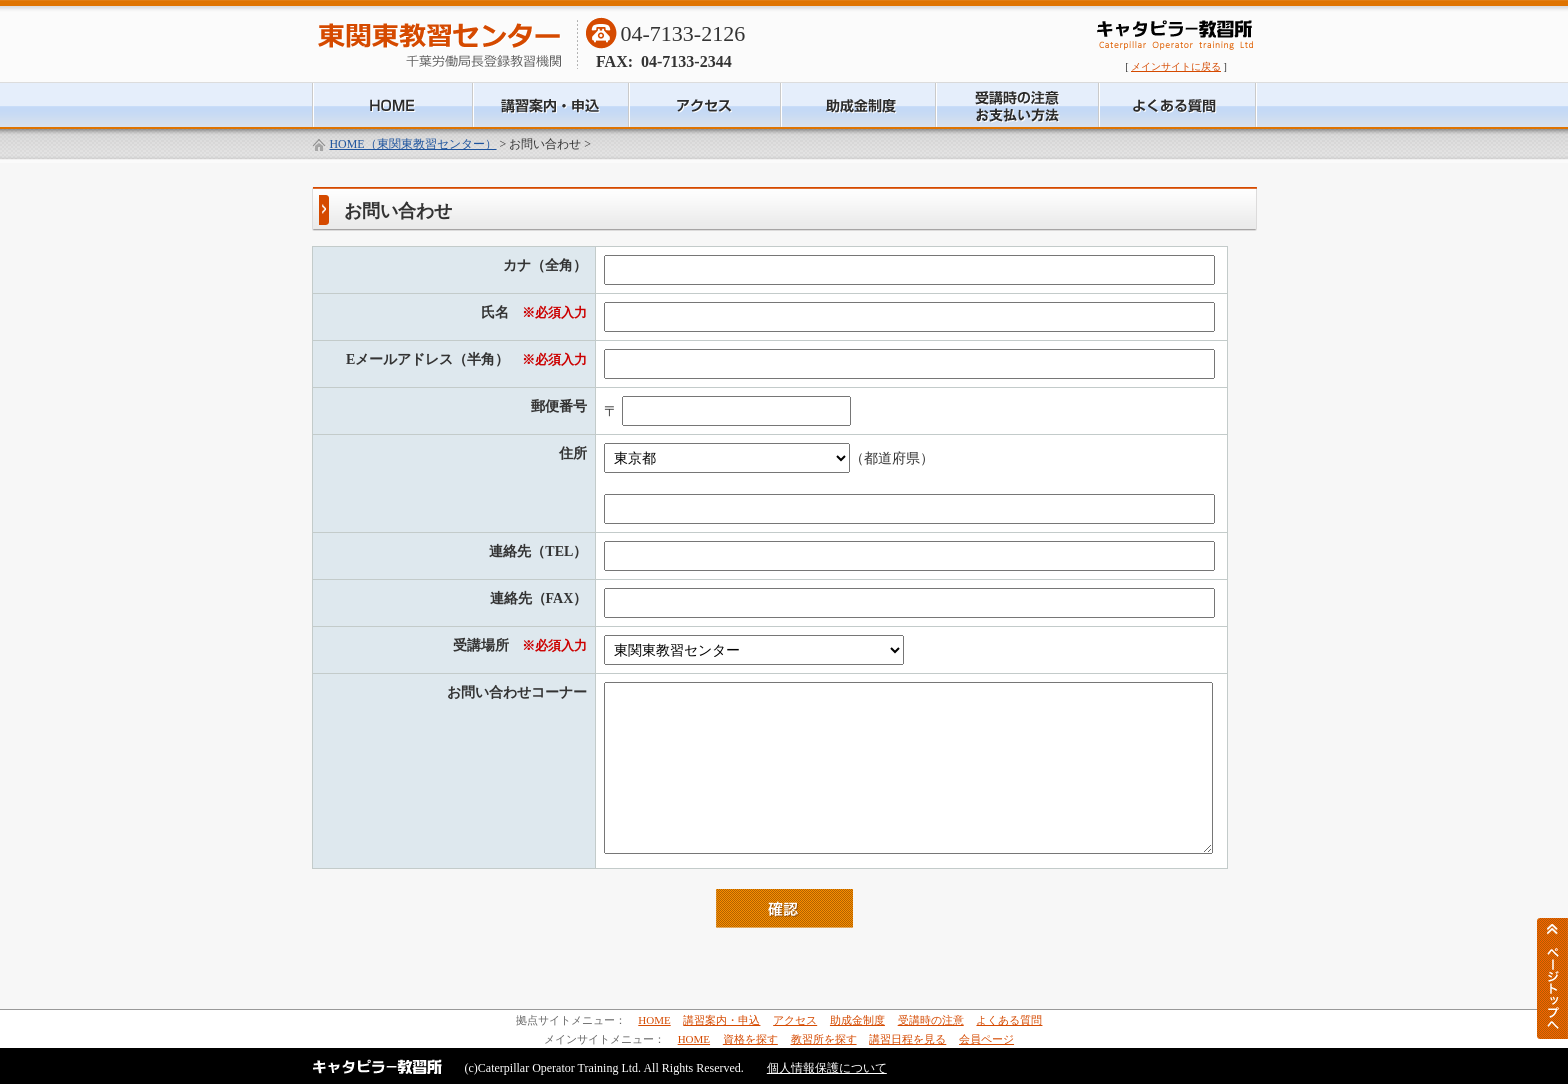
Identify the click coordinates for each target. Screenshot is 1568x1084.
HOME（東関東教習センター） (413, 144)
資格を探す (750, 1039)
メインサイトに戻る (1176, 66)
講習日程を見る (907, 1039)
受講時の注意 (931, 1020)
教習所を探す (824, 1039)
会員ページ (986, 1039)
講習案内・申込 (721, 1020)
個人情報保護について (827, 1068)
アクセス (795, 1020)
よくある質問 (1009, 1020)
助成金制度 (857, 1020)
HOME (654, 1020)
